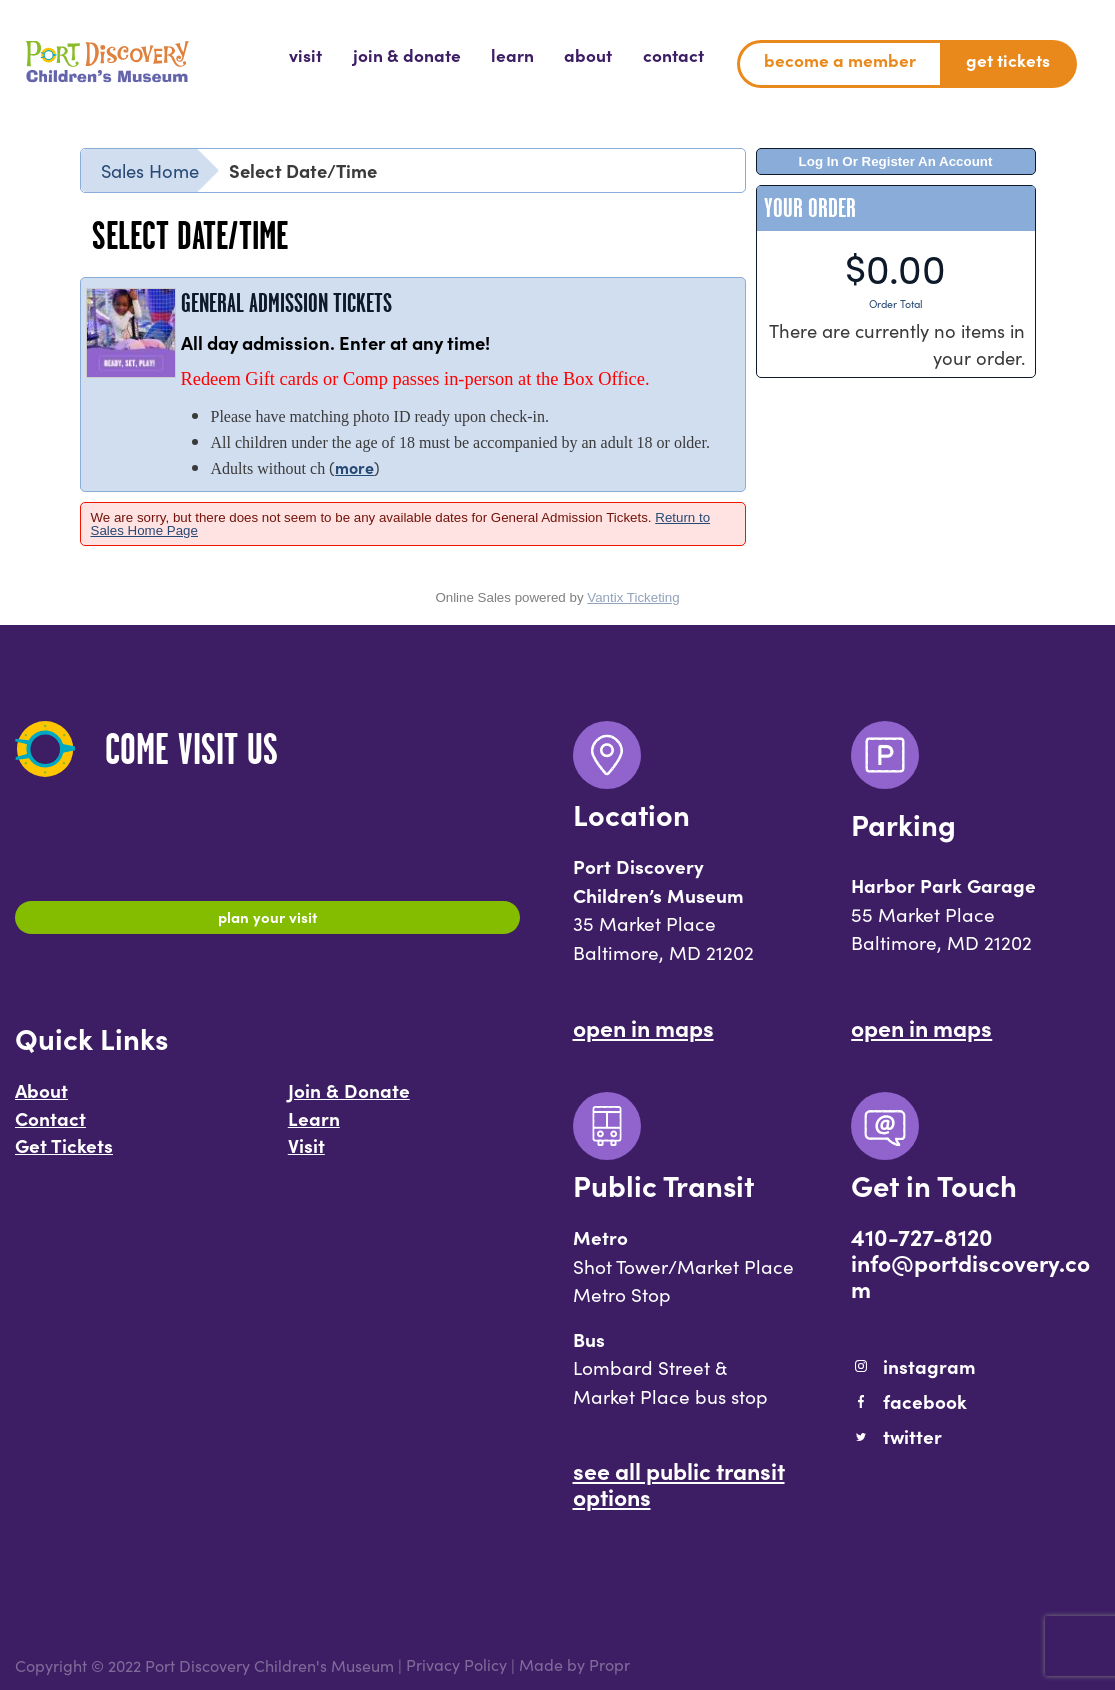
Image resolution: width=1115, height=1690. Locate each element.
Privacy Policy (456, 1665)
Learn (314, 1127)
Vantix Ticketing (633, 597)
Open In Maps (643, 1027)
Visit (306, 1155)
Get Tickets (64, 1155)
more (354, 467)
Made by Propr (574, 1665)
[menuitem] (305, 56)
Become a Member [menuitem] (840, 60)
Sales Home (150, 170)
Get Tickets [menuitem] (1008, 60)
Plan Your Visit (267, 920)
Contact (50, 1127)
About (41, 1100)
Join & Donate (349, 1100)
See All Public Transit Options (679, 1483)
